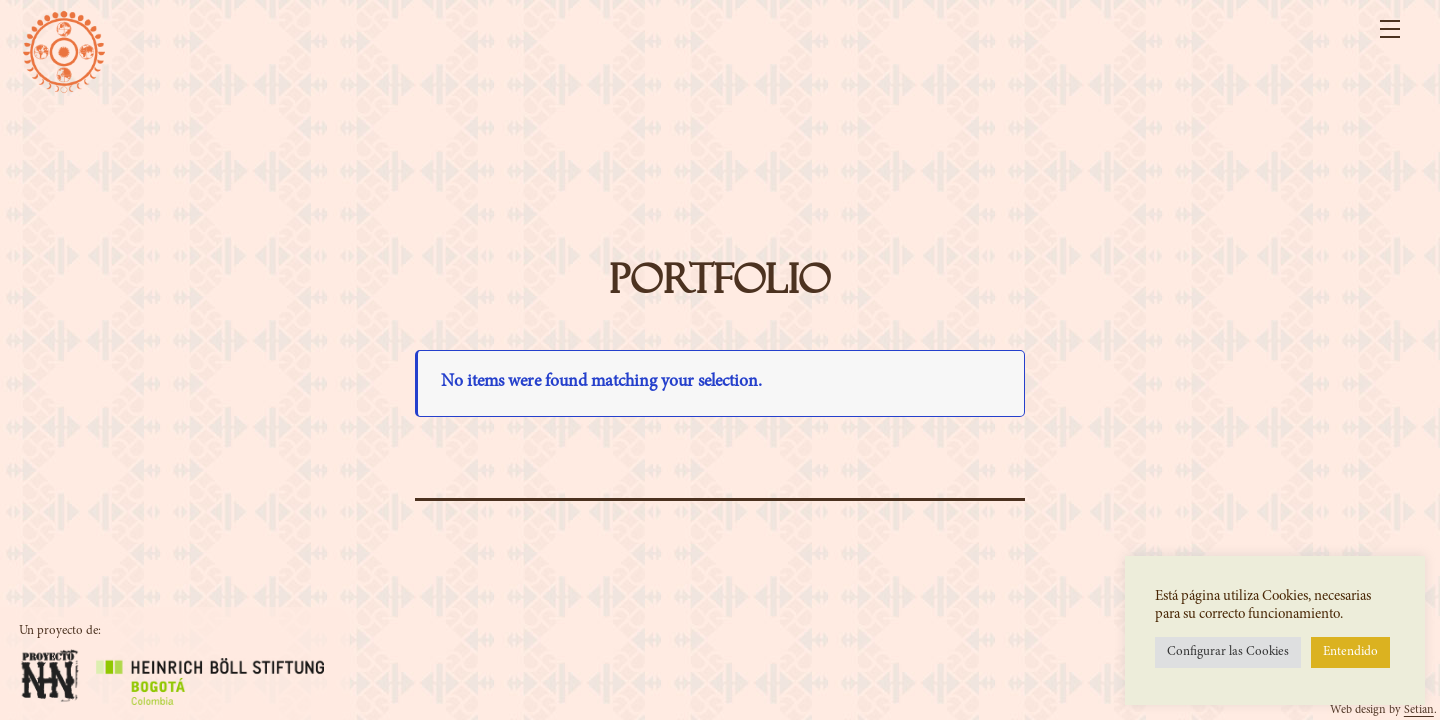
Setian (1419, 710)
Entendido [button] (1350, 652)
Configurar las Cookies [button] (1228, 652)
